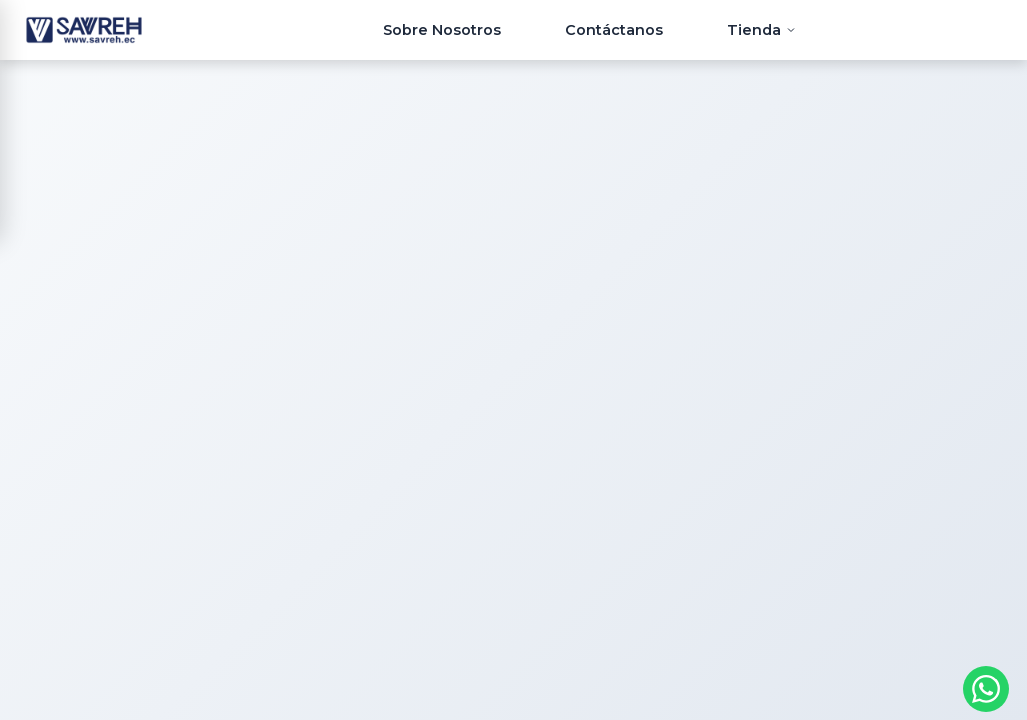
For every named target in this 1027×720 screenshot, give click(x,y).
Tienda (762, 30)
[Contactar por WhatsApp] (986, 689)
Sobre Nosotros (442, 30)
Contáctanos (614, 30)
